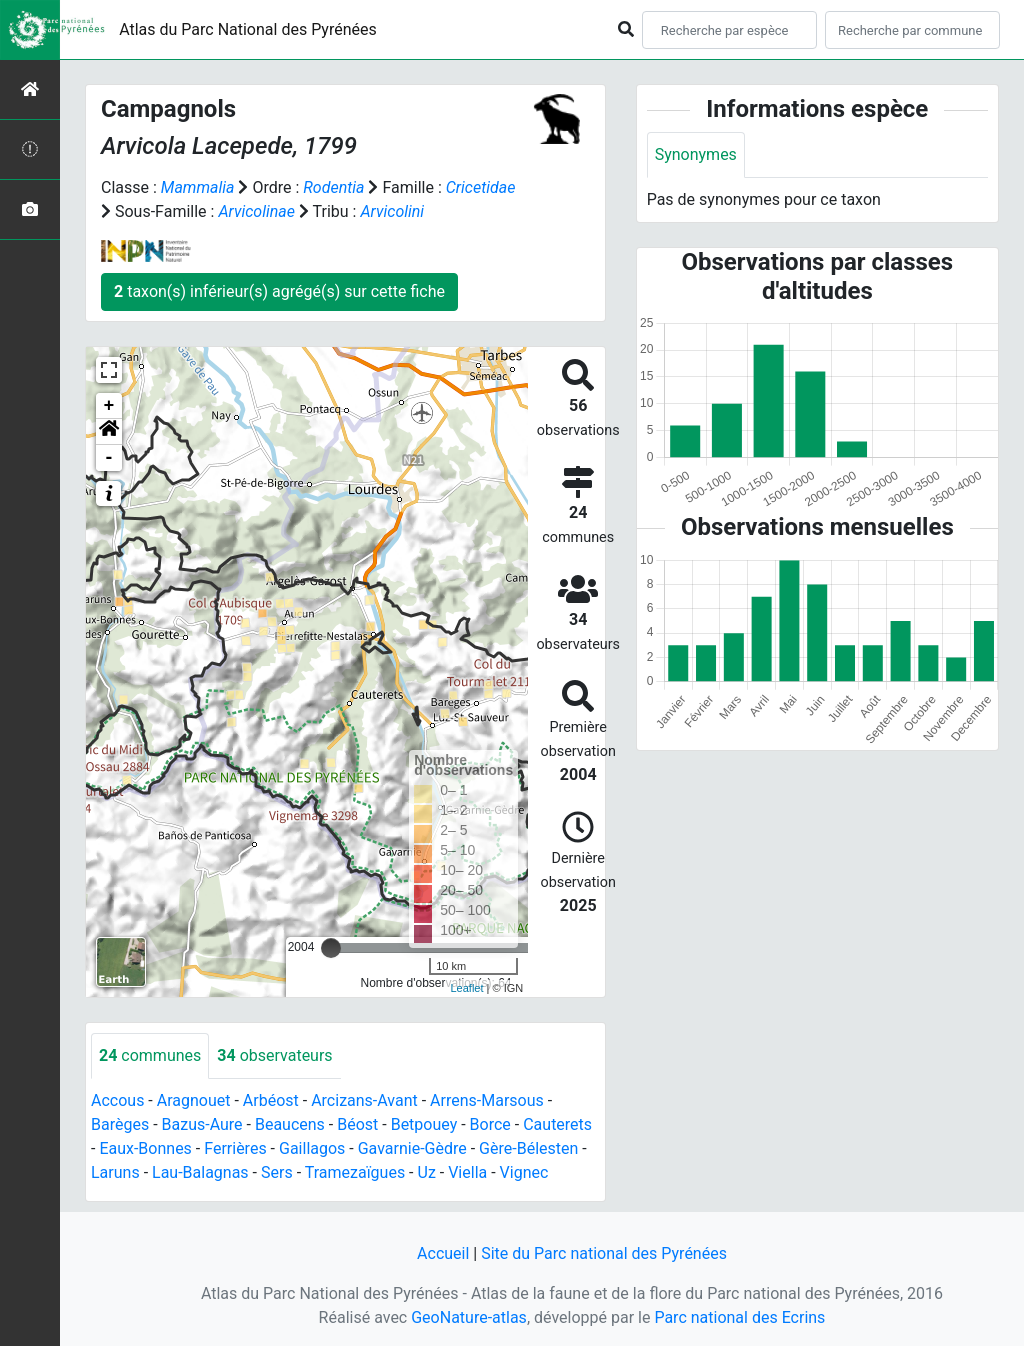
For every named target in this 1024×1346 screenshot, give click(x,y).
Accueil (443, 1253)
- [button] (109, 458)
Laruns (115, 1172)
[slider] (331, 948)
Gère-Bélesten (528, 1148)
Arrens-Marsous (487, 1100)
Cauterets (557, 1124)
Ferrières (235, 1148)
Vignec (524, 1172)
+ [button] (109, 406)
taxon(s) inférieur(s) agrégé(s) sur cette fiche (279, 291)
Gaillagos (312, 1148)
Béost (357, 1124)
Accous (117, 1100)
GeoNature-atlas (469, 1317)
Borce (490, 1124)
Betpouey (424, 1124)
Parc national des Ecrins (739, 1317)
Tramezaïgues (355, 1172)
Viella (467, 1172)
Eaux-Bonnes (145, 1148)
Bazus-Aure (202, 1124)
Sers (277, 1172)
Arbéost (271, 1100)
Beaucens (290, 1124)
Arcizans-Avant (364, 1100)
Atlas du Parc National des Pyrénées (248, 29)
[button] (109, 432)
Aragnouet (194, 1100)
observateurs (274, 1055)
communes (150, 1055)
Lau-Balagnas (200, 1172)
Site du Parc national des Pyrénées (604, 1253)
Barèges (120, 1124)
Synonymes (696, 154)
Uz (427, 1172)
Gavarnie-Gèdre (412, 1148)
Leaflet (466, 988)
